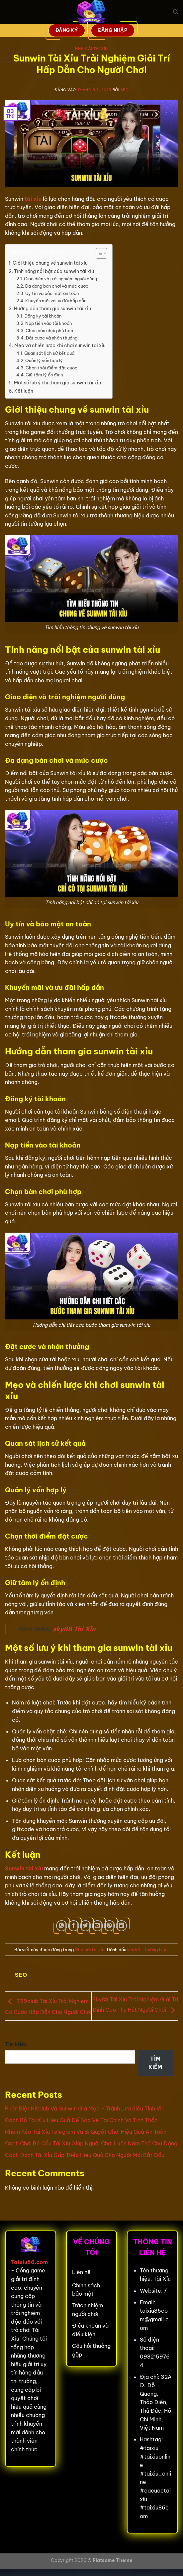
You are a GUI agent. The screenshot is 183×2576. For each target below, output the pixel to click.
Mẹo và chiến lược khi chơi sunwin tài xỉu (60, 345)
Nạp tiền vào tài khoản (48, 323)
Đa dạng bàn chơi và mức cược (56, 286)
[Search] (175, 12)
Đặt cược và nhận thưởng (51, 337)
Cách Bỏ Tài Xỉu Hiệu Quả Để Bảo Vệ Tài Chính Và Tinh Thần (81, 2120)
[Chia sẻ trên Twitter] (85, 1925)
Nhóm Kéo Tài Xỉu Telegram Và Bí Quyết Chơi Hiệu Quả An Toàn (85, 2131)
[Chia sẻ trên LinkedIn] (121, 1925)
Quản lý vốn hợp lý (44, 360)
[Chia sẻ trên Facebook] (73, 1925)
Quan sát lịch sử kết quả (49, 353)
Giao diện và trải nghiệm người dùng (60, 278)
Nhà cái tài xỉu (91, 48)
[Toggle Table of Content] (98, 253)
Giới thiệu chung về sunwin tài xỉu (50, 263)
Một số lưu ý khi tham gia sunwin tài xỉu (57, 383)
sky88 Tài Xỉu (74, 1629)
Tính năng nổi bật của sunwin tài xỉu (54, 271)
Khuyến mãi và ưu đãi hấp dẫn (55, 300)
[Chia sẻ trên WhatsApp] (61, 1925)
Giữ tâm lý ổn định (44, 374)
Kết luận (23, 391)
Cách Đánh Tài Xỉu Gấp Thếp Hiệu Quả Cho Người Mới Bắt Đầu (84, 2155)
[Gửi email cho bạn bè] (97, 1925)
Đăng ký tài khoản (42, 316)
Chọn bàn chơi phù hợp (49, 330)
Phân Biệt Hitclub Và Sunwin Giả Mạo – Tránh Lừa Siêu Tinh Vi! (84, 2108)
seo (125, 89)
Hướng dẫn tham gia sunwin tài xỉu (52, 309)
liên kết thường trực (147, 1949)
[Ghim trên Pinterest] (109, 1925)
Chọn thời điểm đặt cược (51, 367)
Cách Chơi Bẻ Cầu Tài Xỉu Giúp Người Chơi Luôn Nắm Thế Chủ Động (91, 2143)
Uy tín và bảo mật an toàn (52, 293)
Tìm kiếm (15, 2044)
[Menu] (9, 12)
